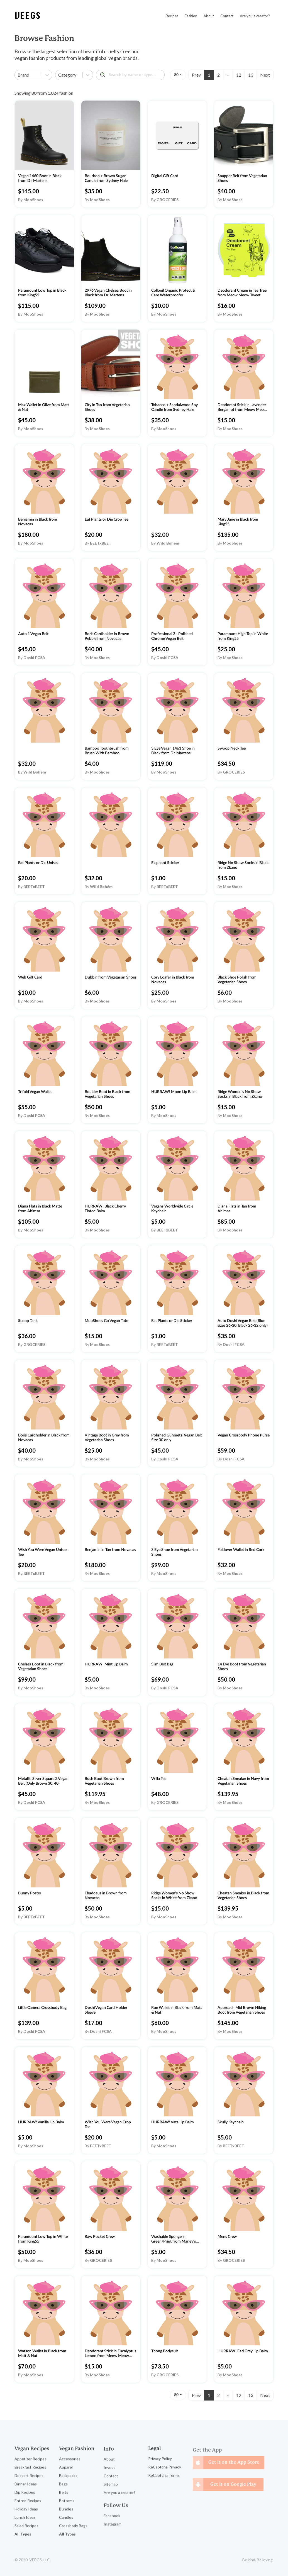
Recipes (172, 16)
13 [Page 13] (250, 74)
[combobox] (58, 75)
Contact (226, 16)
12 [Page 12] (238, 74)
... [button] (228, 73)
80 (176, 75)
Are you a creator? (255, 16)
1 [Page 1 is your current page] (209, 74)
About (209, 16)
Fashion (191, 16)
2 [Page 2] (218, 74)
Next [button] (265, 74)
